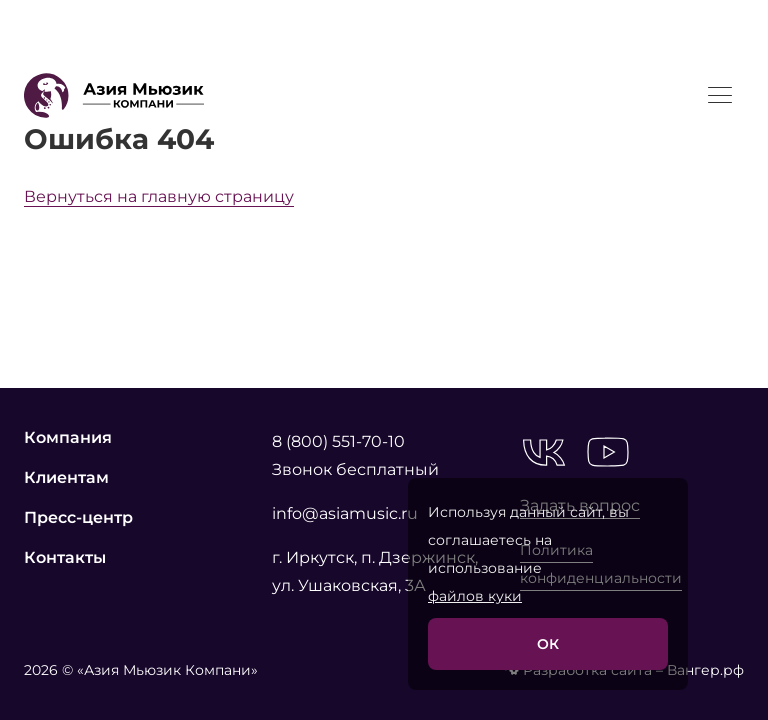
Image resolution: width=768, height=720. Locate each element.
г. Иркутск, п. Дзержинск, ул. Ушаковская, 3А (375, 571)
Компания (68, 437)
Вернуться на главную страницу (159, 196)
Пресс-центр (78, 517)
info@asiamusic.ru (345, 513)
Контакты (65, 557)
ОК (548, 644)
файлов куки (475, 596)
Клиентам (66, 477)
